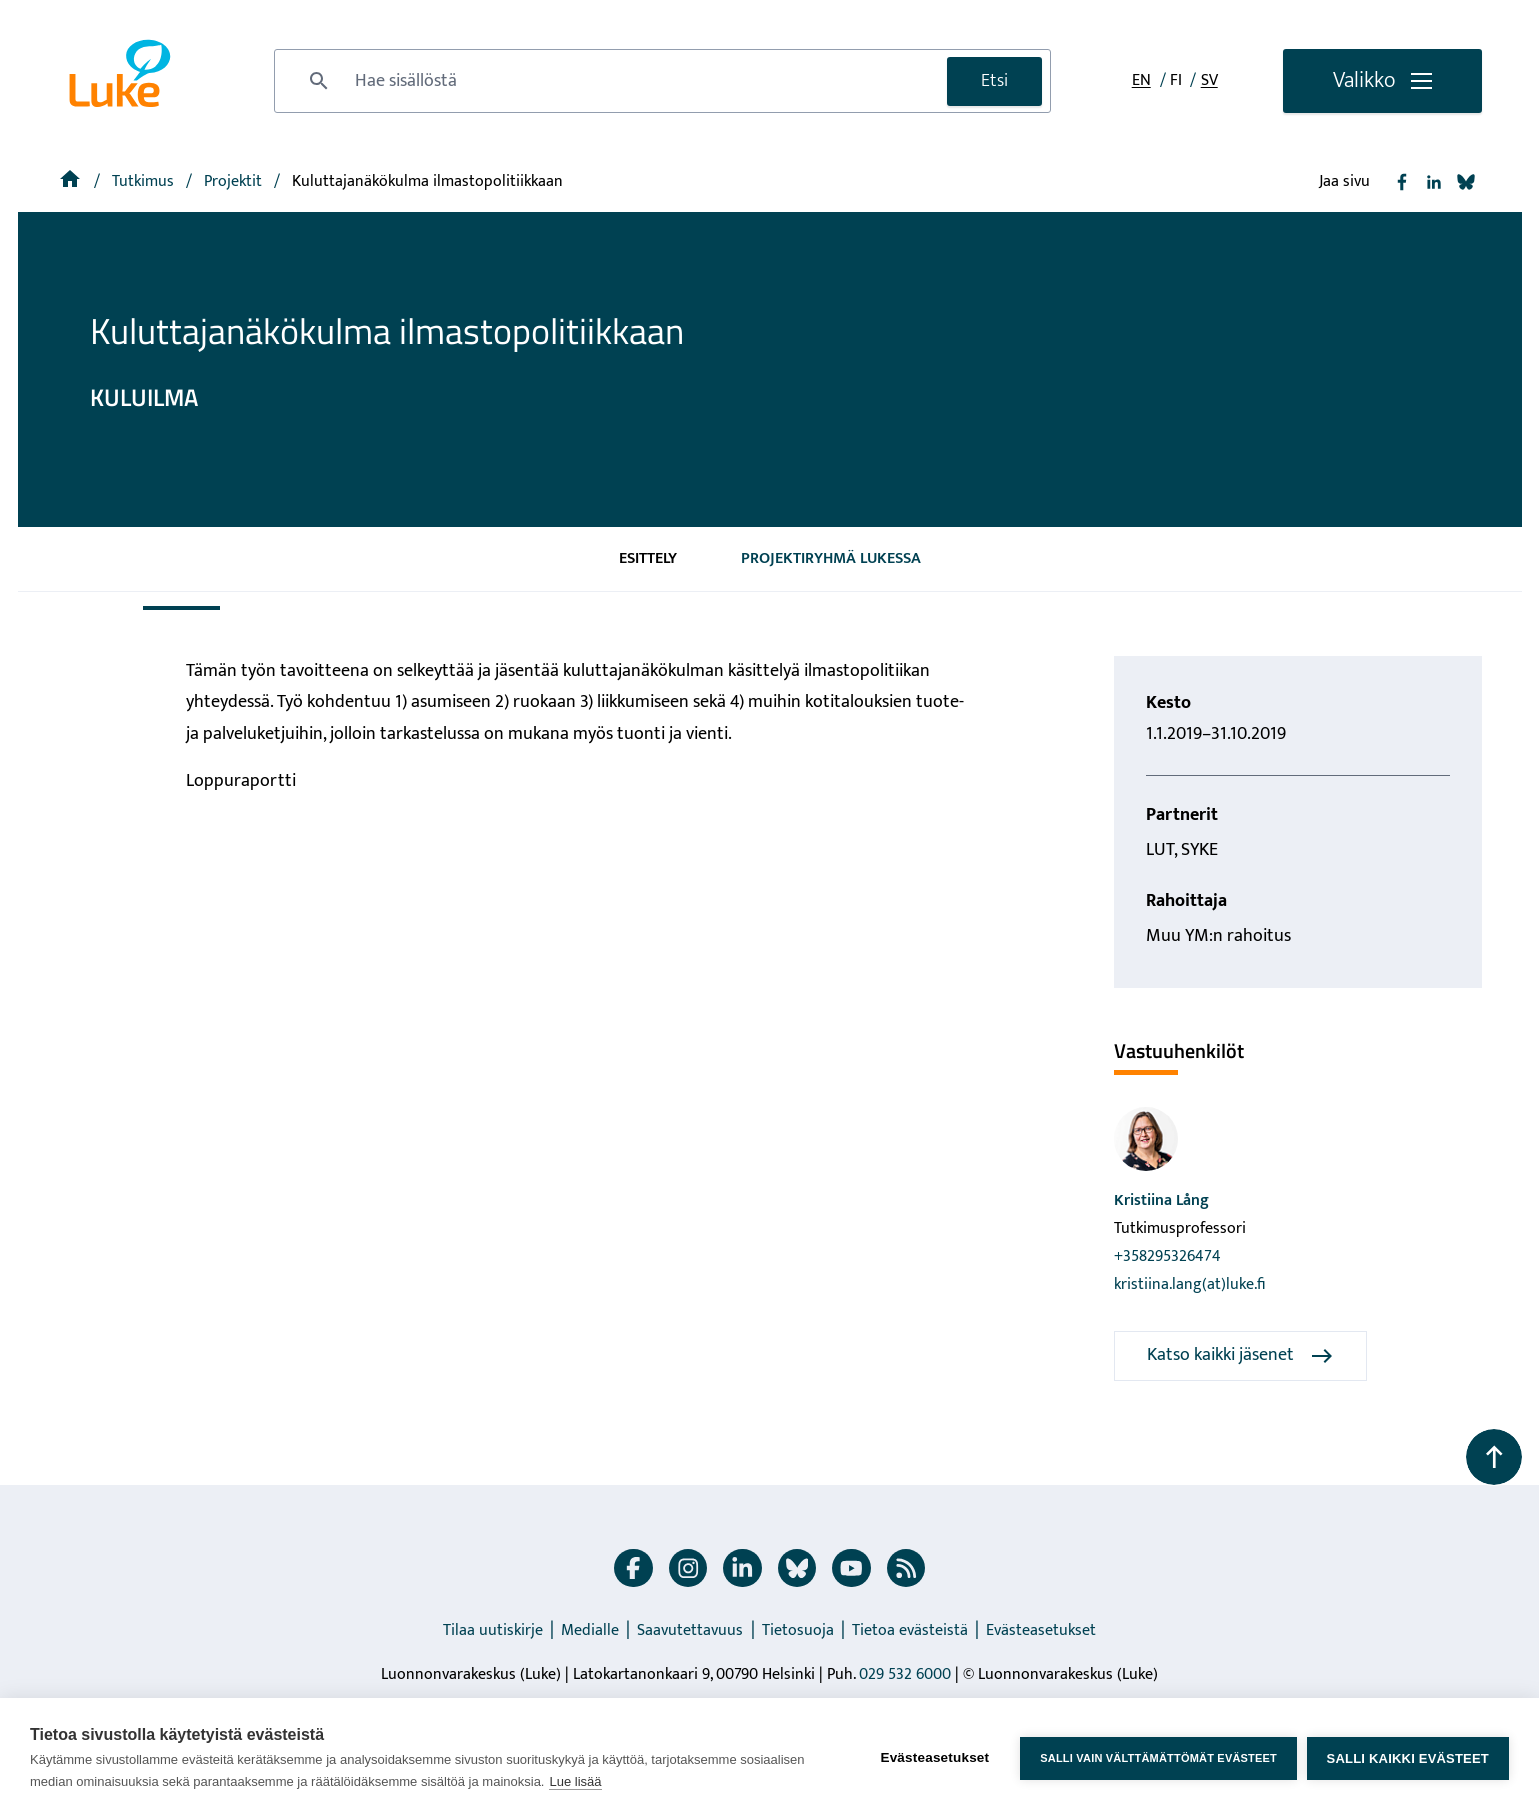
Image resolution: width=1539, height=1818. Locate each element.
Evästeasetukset (1041, 1630)
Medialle (590, 1630)
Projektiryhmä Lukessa (831, 558)
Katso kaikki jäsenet (1240, 1355)
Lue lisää (575, 1781)
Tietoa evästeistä (910, 1630)
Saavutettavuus (690, 1630)
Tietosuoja (798, 1630)
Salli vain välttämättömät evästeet (1158, 1758)
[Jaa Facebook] (1402, 182)
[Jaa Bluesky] (1466, 182)
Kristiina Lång (1161, 1200)
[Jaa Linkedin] (1434, 182)
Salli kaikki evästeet (1408, 1758)
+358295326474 (1167, 1256)
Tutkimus (145, 181)
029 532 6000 (905, 1674)
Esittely (648, 558)
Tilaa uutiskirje (493, 1630)
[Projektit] (235, 181)
